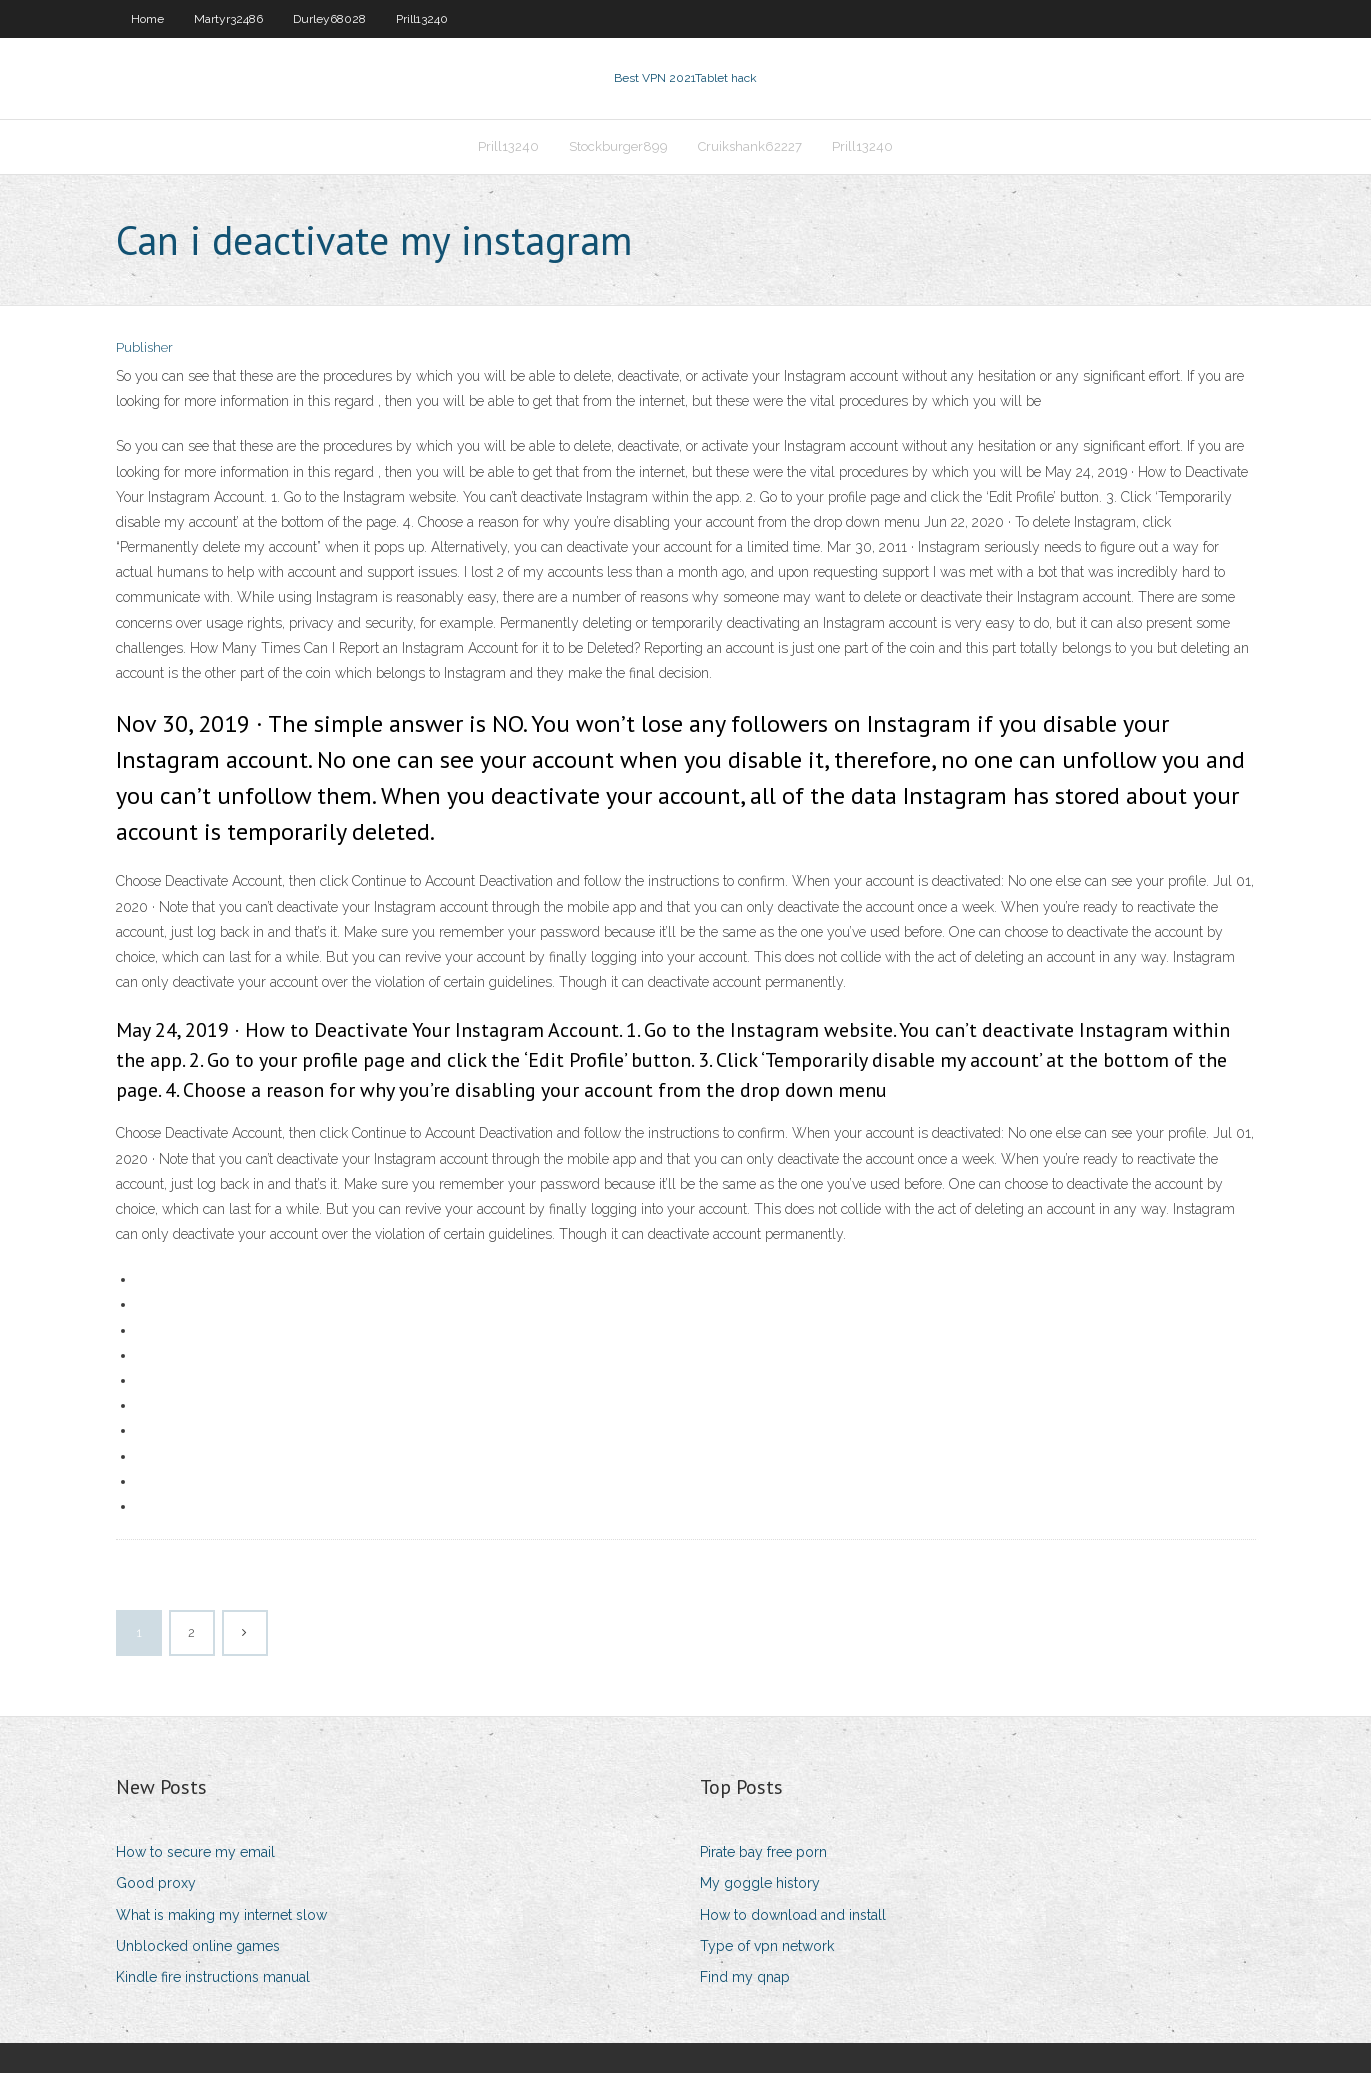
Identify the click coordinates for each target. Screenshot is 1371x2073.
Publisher (144, 347)
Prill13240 (422, 19)
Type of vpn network (767, 1946)
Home (147, 19)
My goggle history (760, 1883)
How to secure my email (195, 1852)
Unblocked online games (198, 1946)
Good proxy (156, 1883)
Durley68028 (329, 19)
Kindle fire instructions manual (213, 1977)
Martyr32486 (228, 19)
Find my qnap (745, 1977)
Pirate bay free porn (763, 1852)
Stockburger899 (618, 146)
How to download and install (793, 1915)
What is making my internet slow (221, 1915)
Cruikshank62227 (750, 146)
